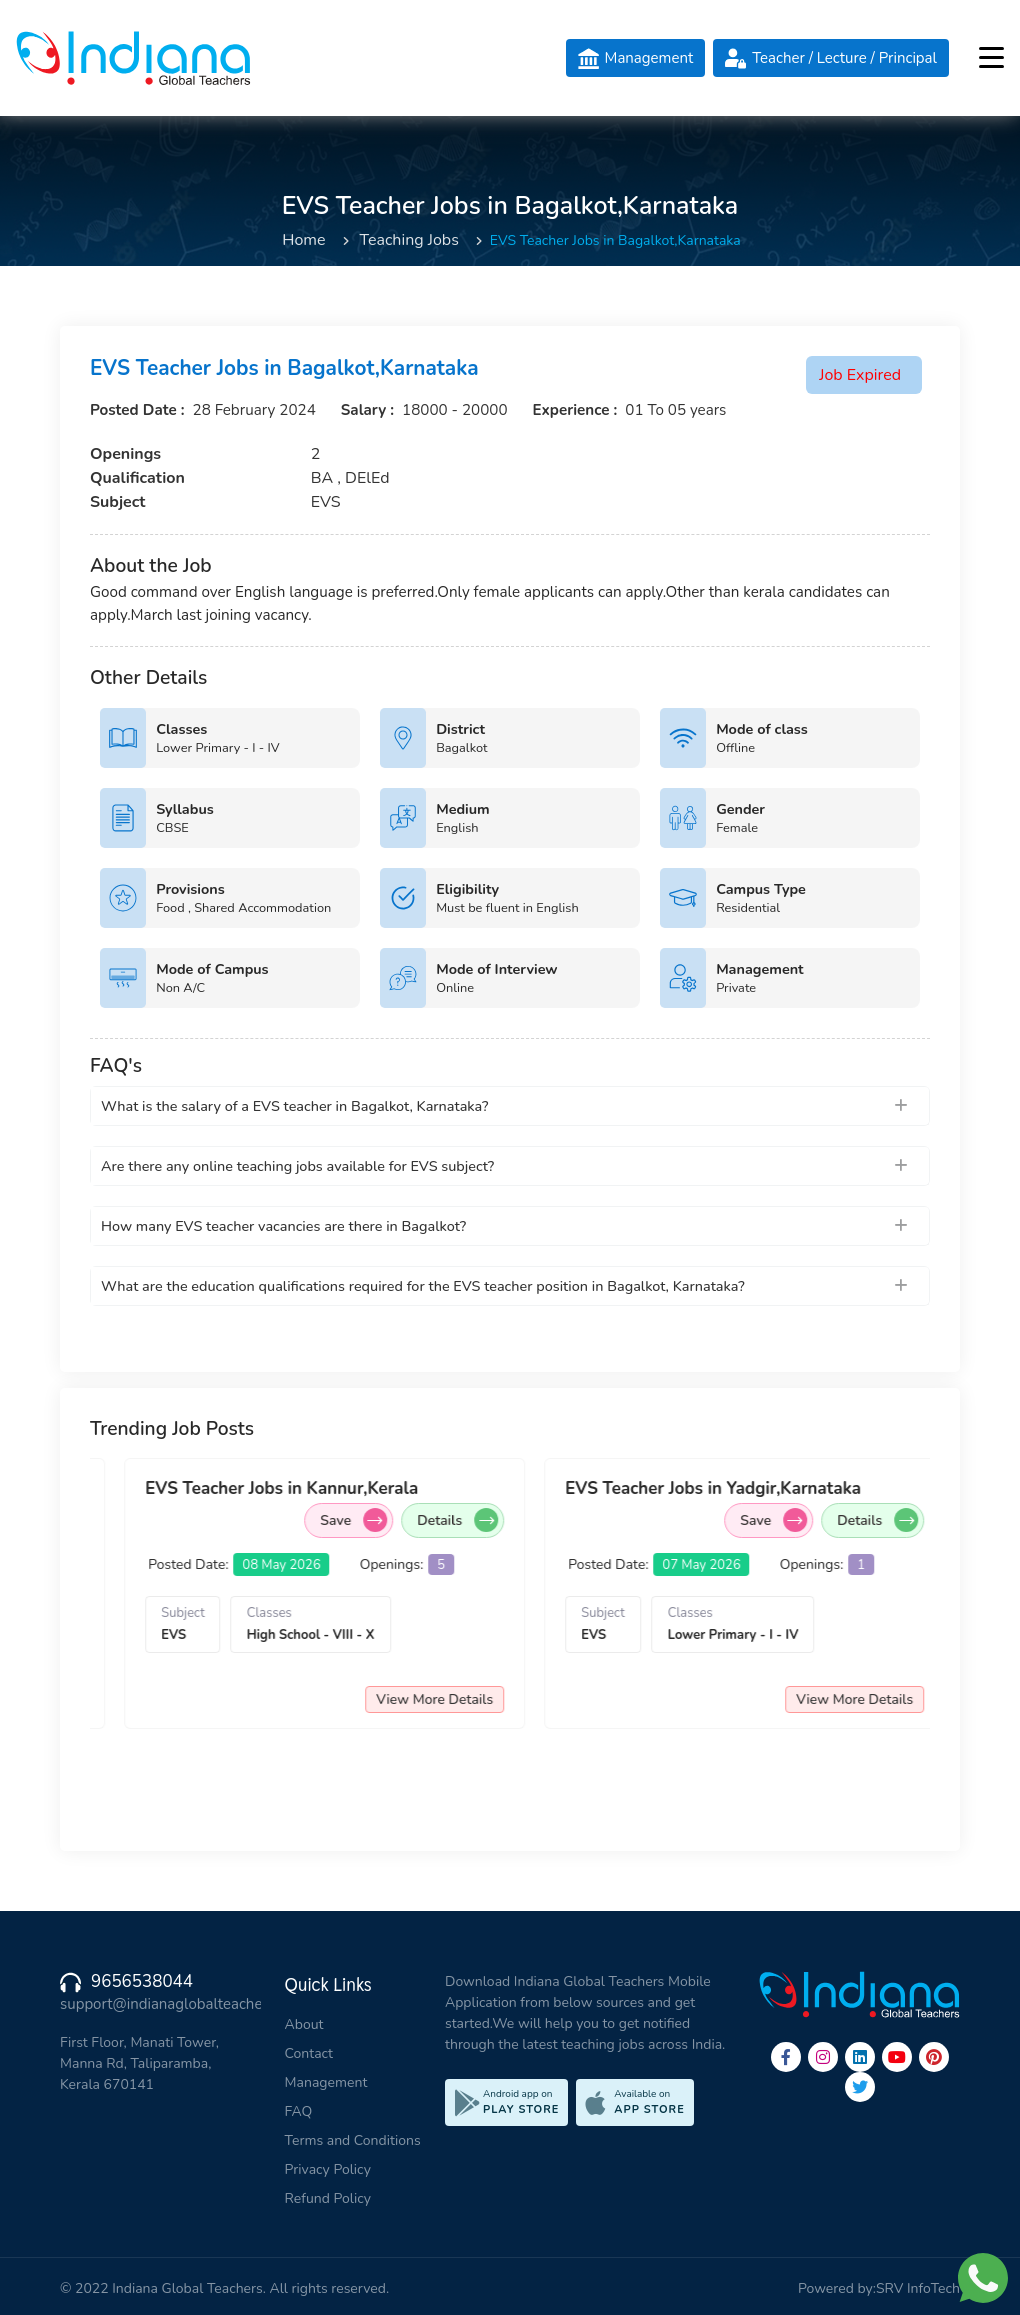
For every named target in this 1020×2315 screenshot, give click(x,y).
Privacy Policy (328, 2169)
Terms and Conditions (353, 2140)
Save (511, 1520)
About (304, 2024)
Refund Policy (328, 2198)
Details (195, 1520)
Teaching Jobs (409, 240)
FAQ (299, 2111)
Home (303, 240)
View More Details (172, 1699)
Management (326, 2082)
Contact (309, 2053)
